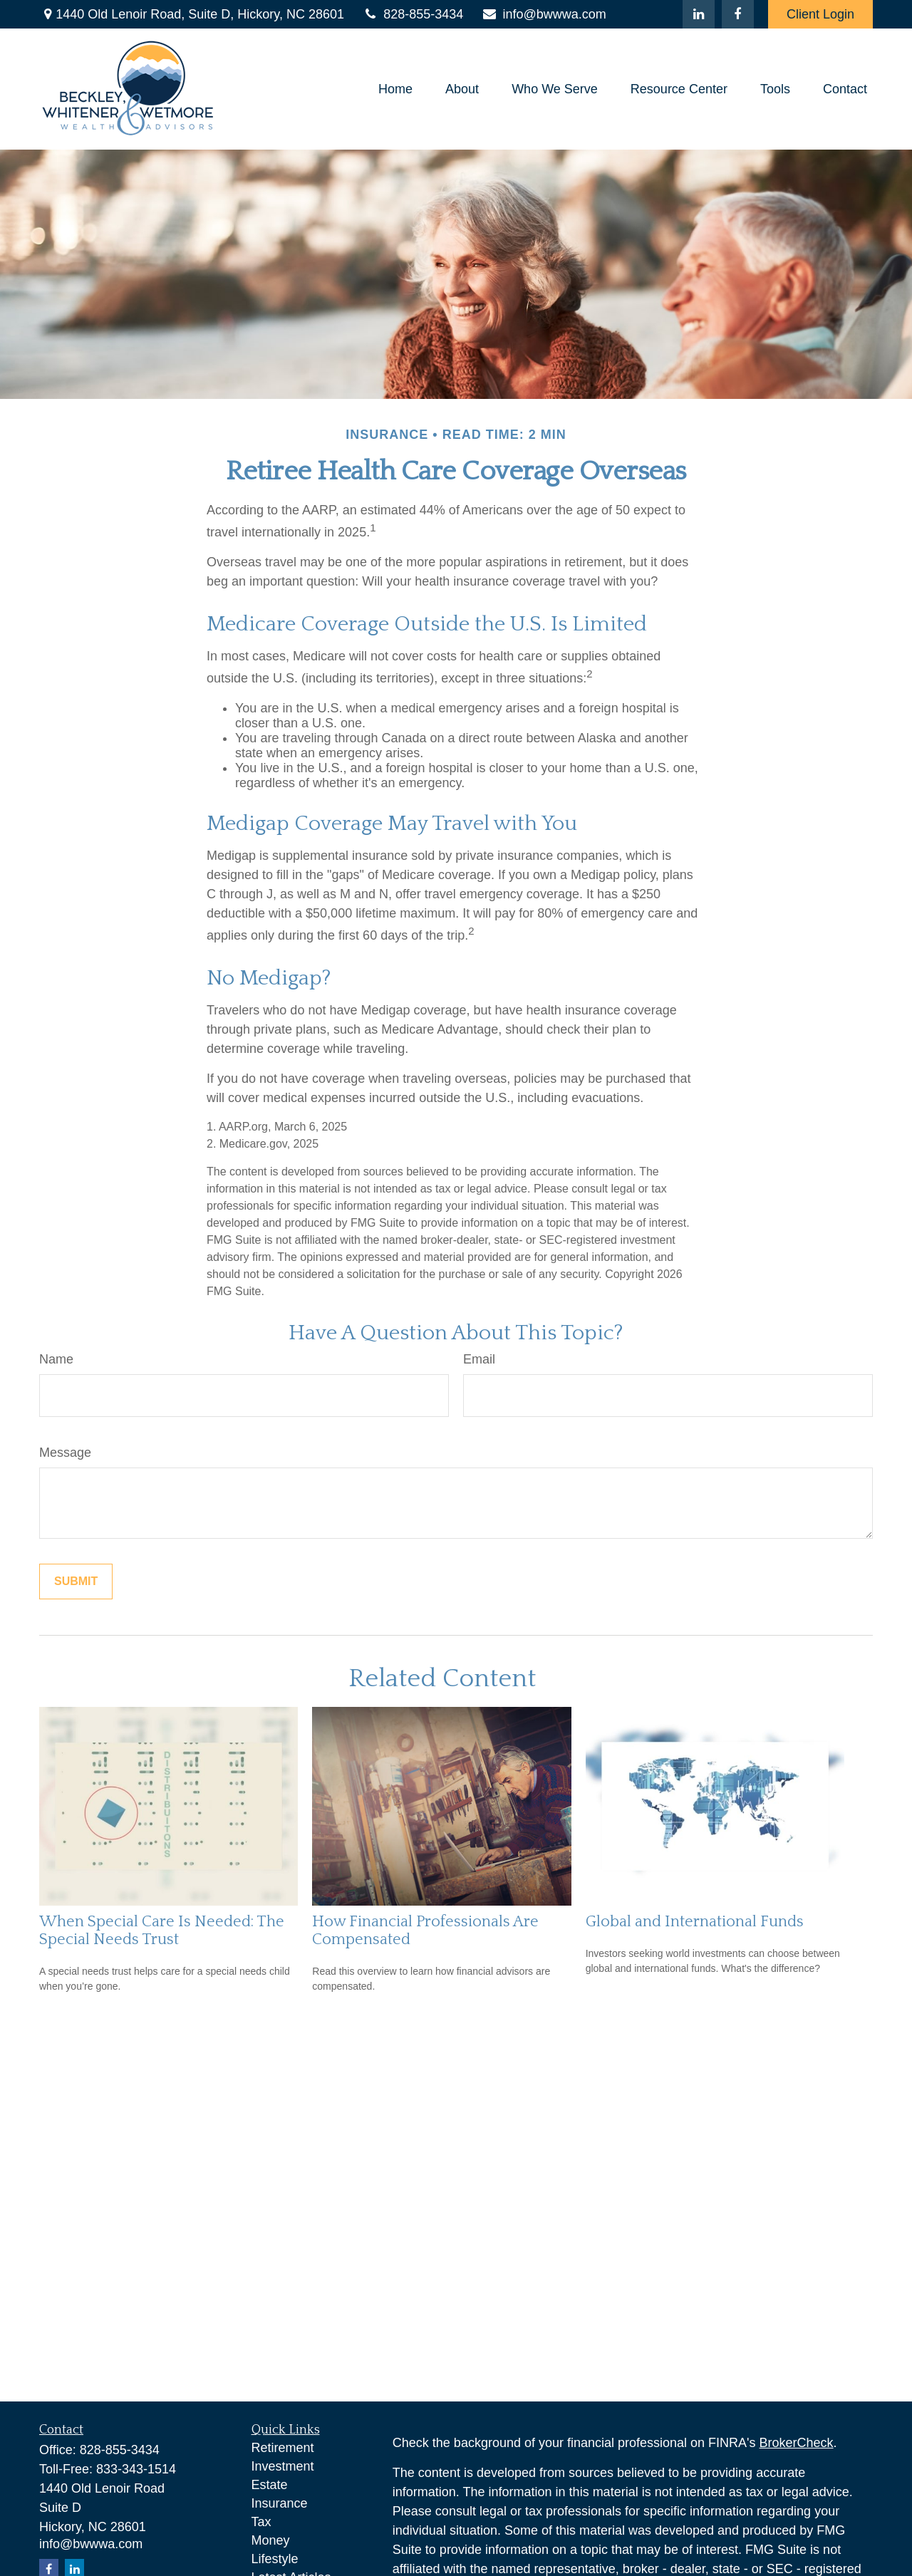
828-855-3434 (412, 14)
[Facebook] (738, 14)
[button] (395, 89)
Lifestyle (275, 2559)
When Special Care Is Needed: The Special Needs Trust (161, 1930)
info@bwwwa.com (543, 14)
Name (56, 1359)
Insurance (280, 2503)
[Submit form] (76, 1581)
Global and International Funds (695, 1922)
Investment (283, 2466)
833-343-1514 (136, 2469)
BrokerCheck (797, 2443)
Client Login (820, 14)
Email (479, 1359)
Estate (270, 2485)
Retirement (283, 2448)
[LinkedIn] (699, 14)
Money (271, 2540)
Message (65, 1452)
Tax (261, 2522)
